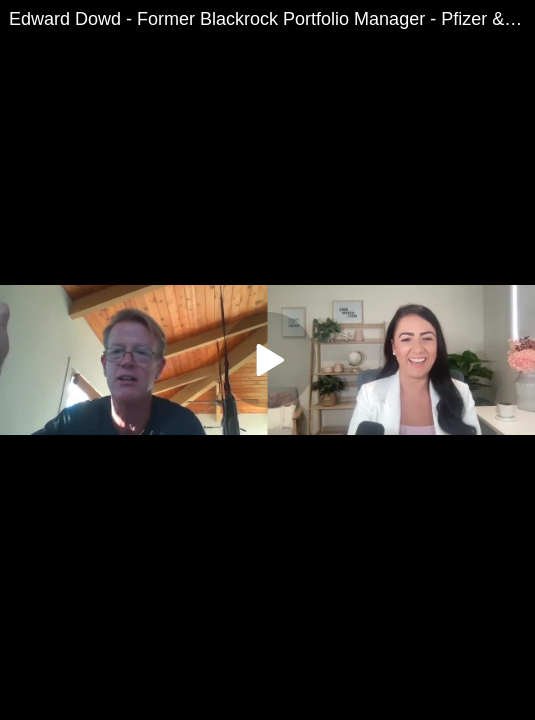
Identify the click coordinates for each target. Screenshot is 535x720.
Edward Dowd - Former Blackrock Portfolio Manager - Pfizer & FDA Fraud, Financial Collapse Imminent (272, 19)
